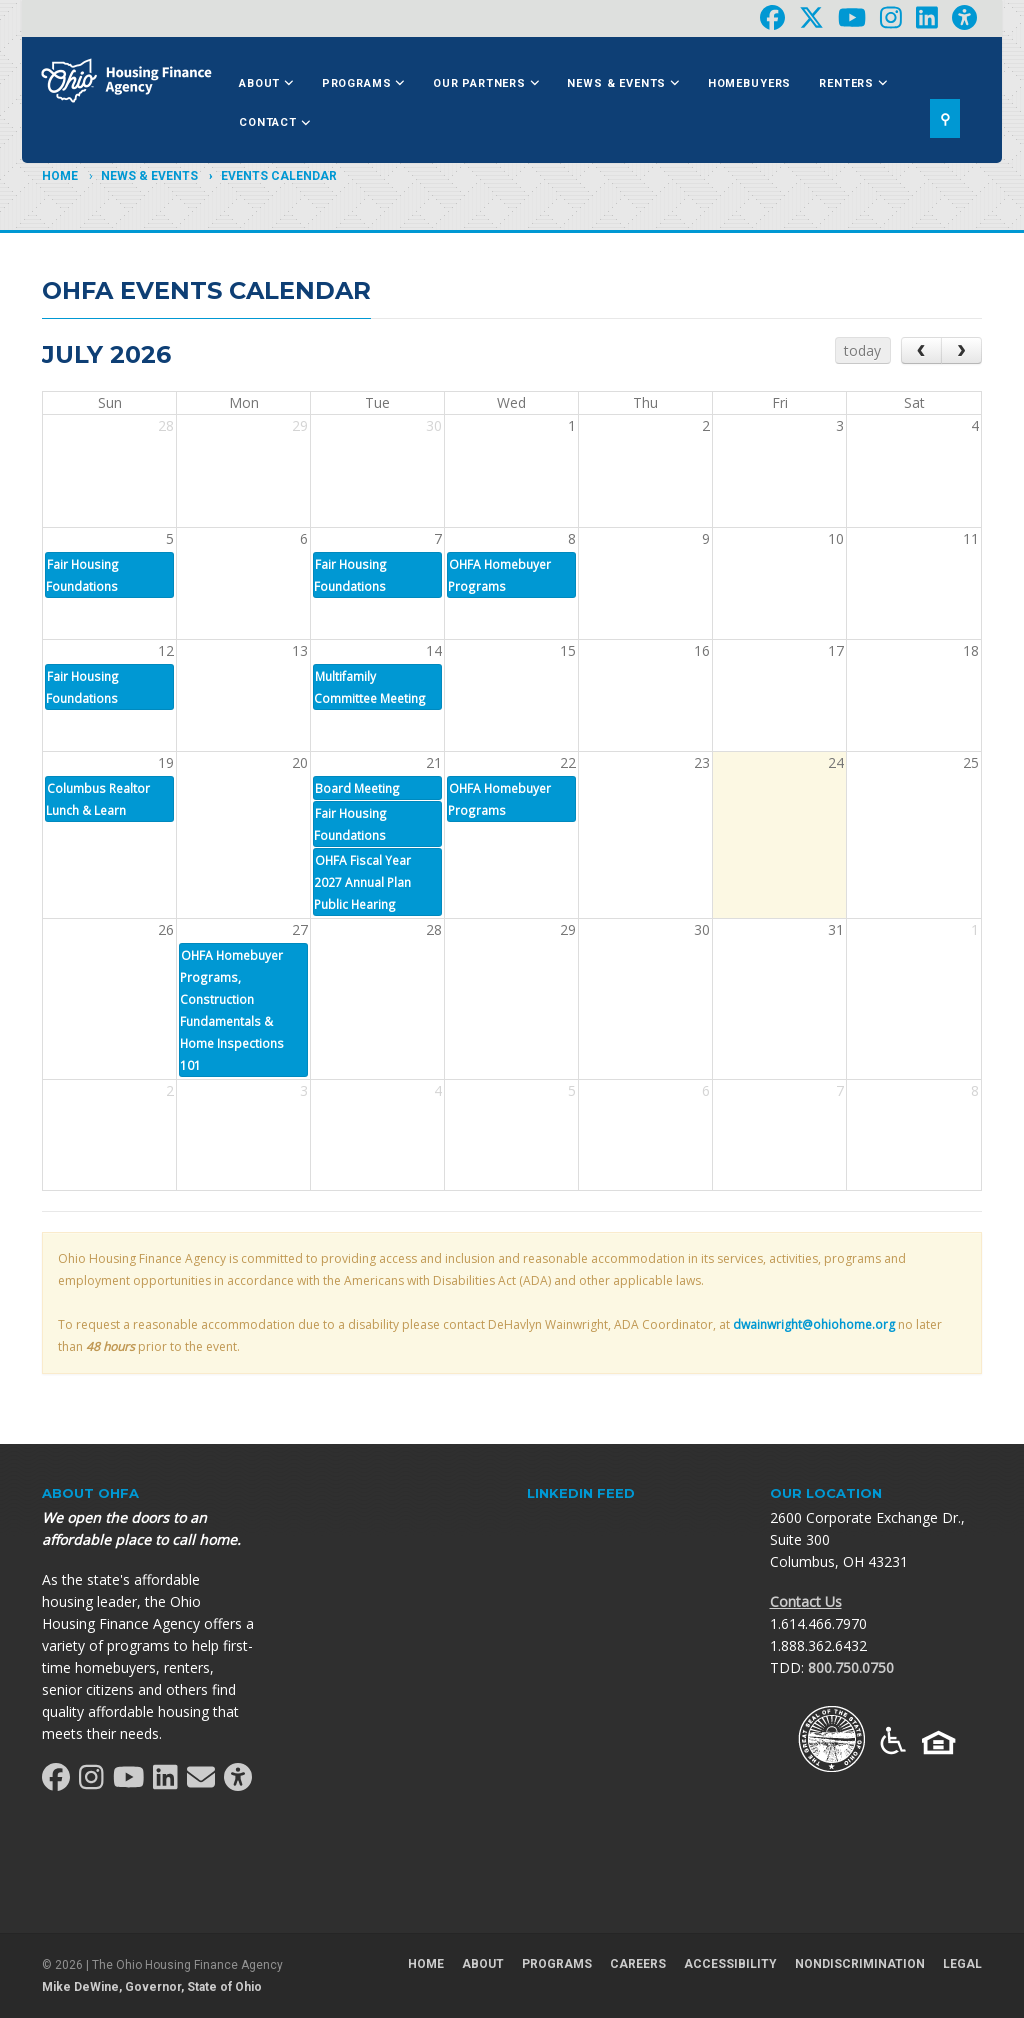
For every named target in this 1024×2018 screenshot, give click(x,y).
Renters (853, 83)
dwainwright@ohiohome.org (814, 1324)
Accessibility (730, 1964)
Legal (962, 1964)
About (266, 83)
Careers (638, 1964)
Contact (274, 122)
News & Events (623, 83)
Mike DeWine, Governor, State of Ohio (152, 1987)
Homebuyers (749, 83)
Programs (363, 83)
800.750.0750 (851, 1667)
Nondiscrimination (860, 1964)
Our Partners (486, 83)
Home (60, 176)
